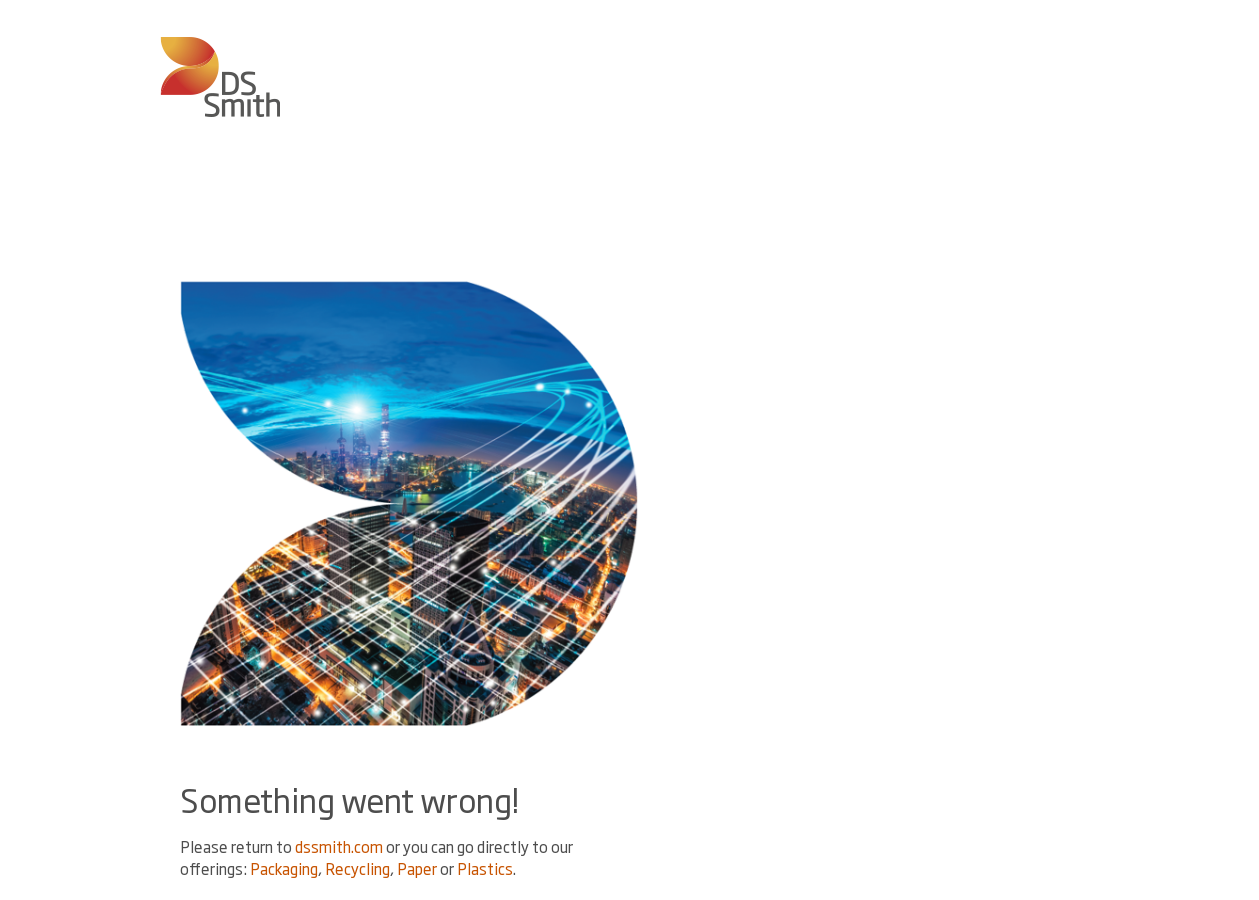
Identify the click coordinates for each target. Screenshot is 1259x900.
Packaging (284, 868)
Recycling (357, 868)
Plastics (485, 868)
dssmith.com (339, 846)
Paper (417, 868)
